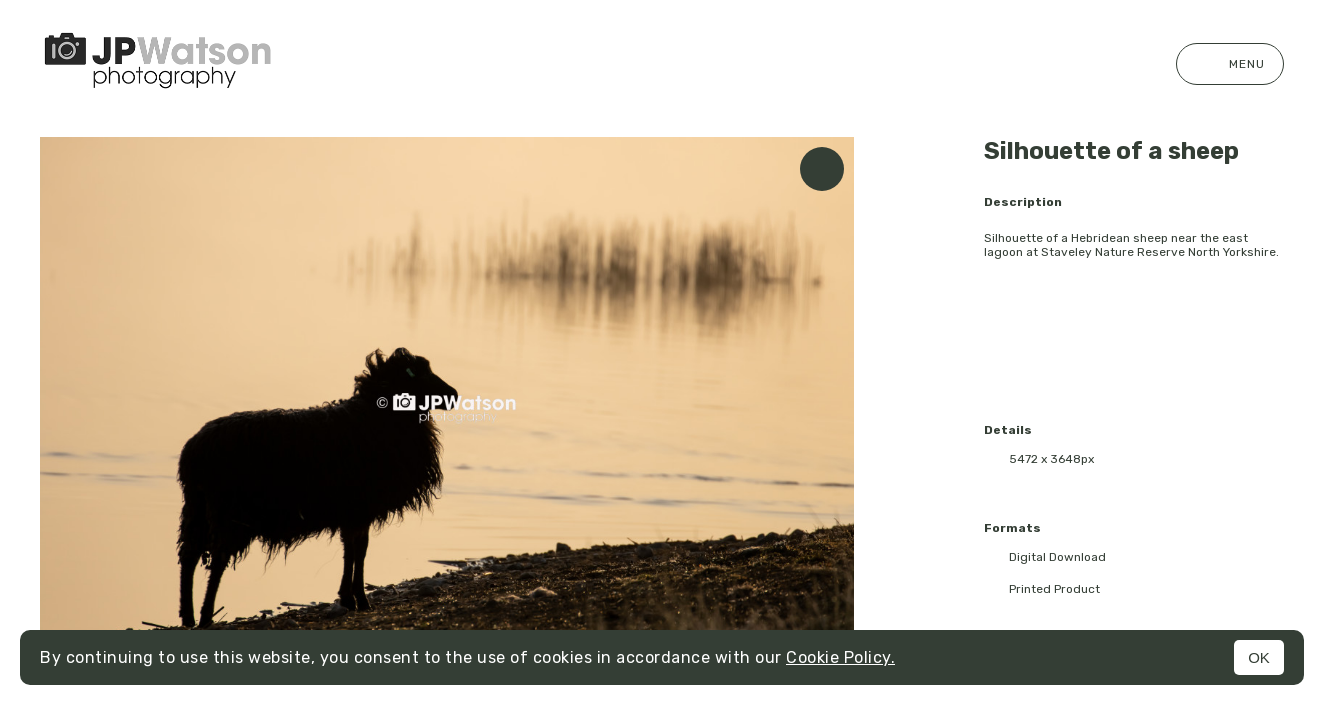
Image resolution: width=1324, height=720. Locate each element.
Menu (1230, 64)
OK (1259, 657)
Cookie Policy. (840, 657)
